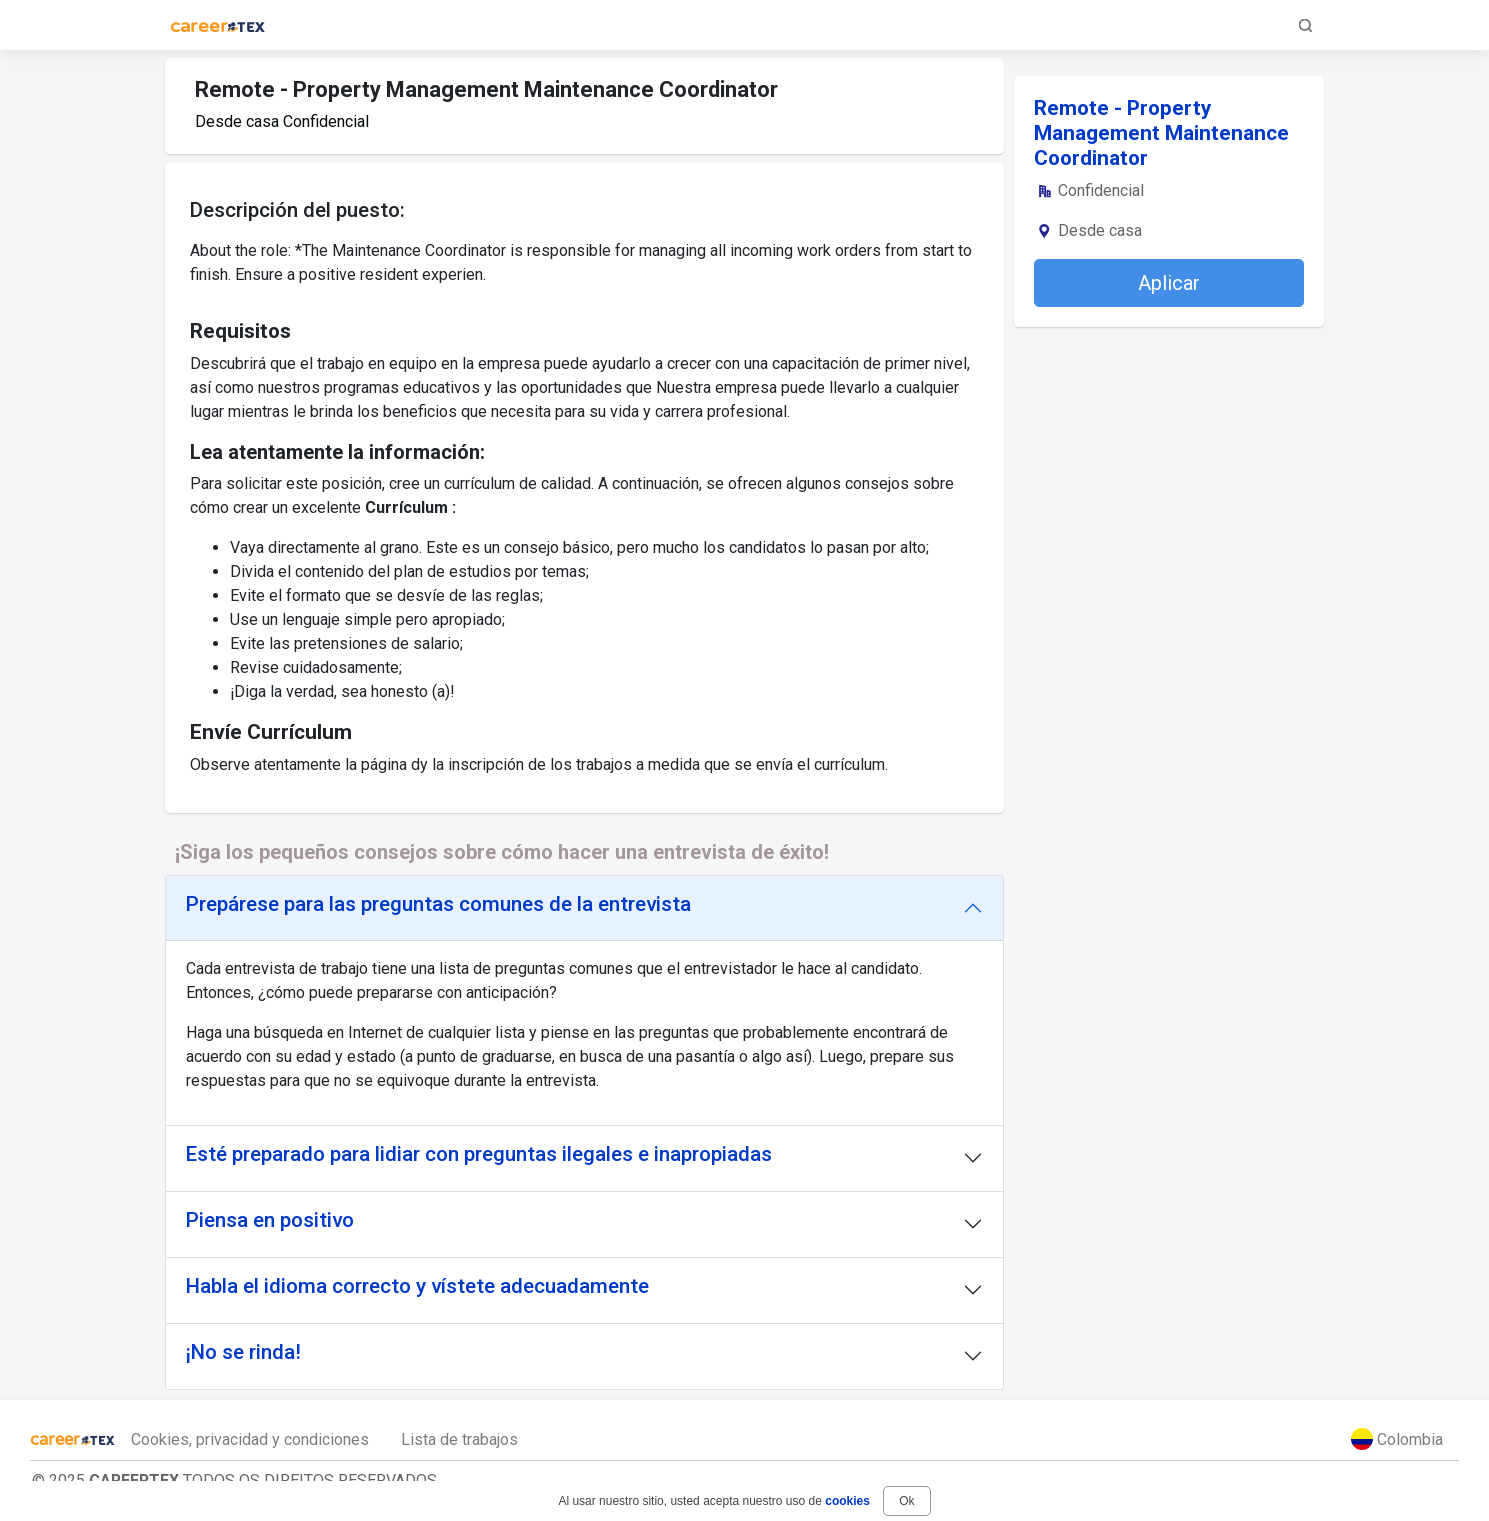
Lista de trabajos (459, 1439)
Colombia (1397, 1439)
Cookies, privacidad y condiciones (250, 1439)
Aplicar (1169, 283)
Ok (906, 1501)
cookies (847, 1501)
